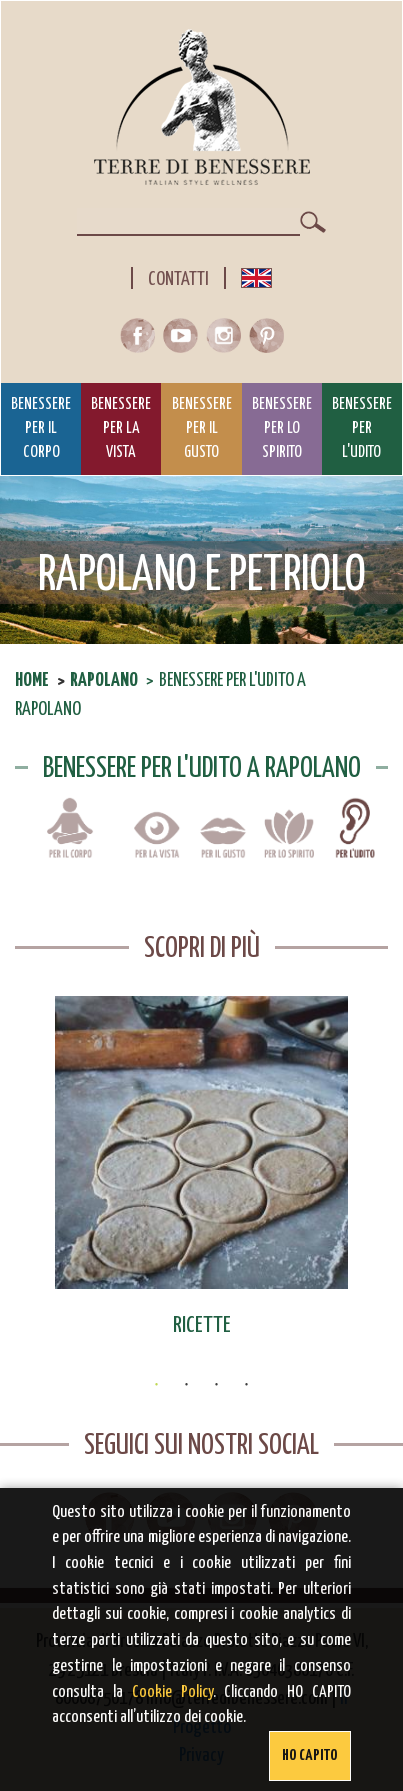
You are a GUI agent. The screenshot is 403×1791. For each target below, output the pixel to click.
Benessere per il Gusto (202, 429)
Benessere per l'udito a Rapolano (355, 842)
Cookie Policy (172, 1692)
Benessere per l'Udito (362, 429)
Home (32, 680)
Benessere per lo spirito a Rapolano (289, 842)
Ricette (202, 1325)
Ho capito (310, 1755)
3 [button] (217, 1385)
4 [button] (247, 1385)
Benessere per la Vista (121, 429)
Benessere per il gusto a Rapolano (223, 842)
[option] (201, 1168)
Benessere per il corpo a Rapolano (70, 842)
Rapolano (104, 680)
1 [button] (157, 1385)
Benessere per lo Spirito (282, 429)
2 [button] (187, 1385)
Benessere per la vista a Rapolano (157, 842)
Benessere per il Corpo (41, 429)
